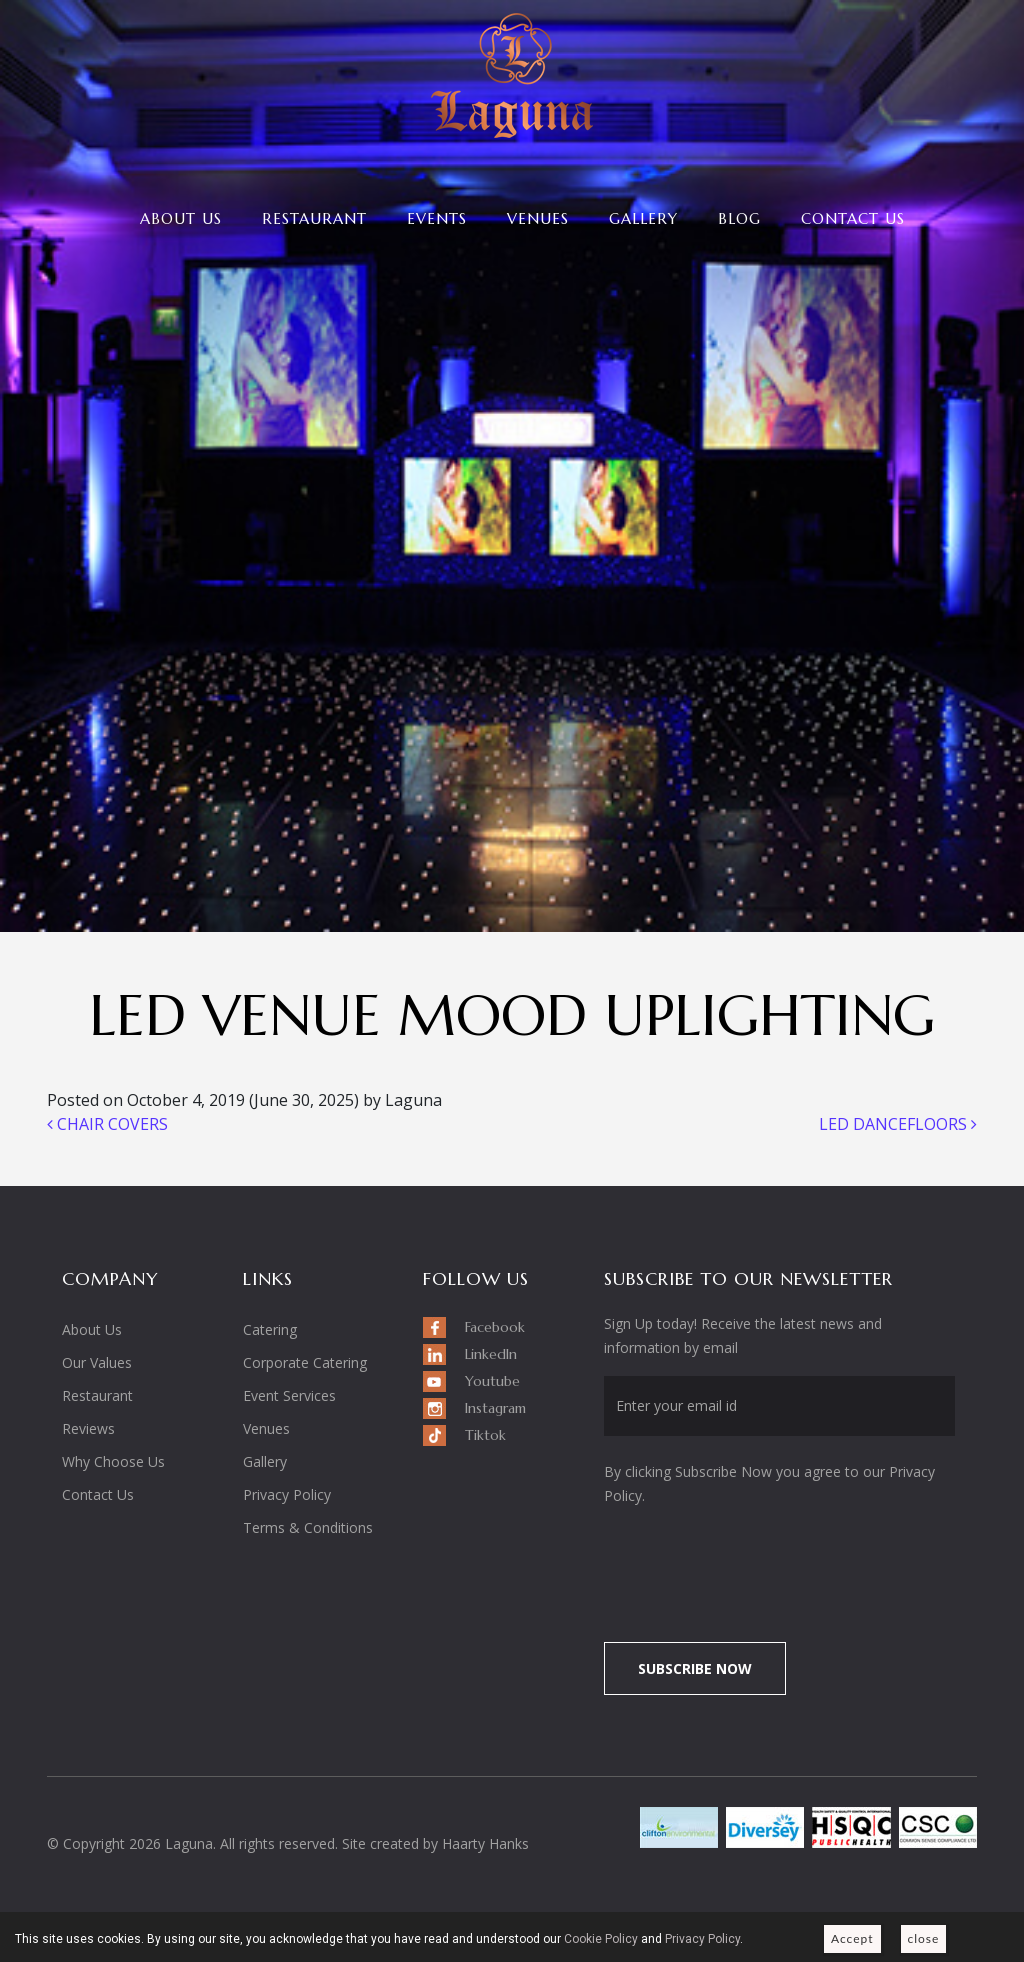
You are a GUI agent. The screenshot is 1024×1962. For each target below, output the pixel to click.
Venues (538, 218)
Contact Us (853, 218)
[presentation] (771, 1563)
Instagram (495, 1408)
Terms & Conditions (308, 1527)
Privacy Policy (287, 1494)
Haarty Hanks (485, 1843)
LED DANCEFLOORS (898, 1124)
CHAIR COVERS (107, 1124)
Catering (270, 1329)
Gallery (643, 218)
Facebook (495, 1327)
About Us (181, 218)
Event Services (289, 1395)
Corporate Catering (305, 1362)
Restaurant (314, 218)
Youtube (492, 1381)
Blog (739, 218)
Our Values (97, 1362)
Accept (852, 1938)
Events (437, 218)
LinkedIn (491, 1354)
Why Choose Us (113, 1461)
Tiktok (485, 1435)
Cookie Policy (601, 1939)
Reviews (88, 1428)
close (924, 1938)
